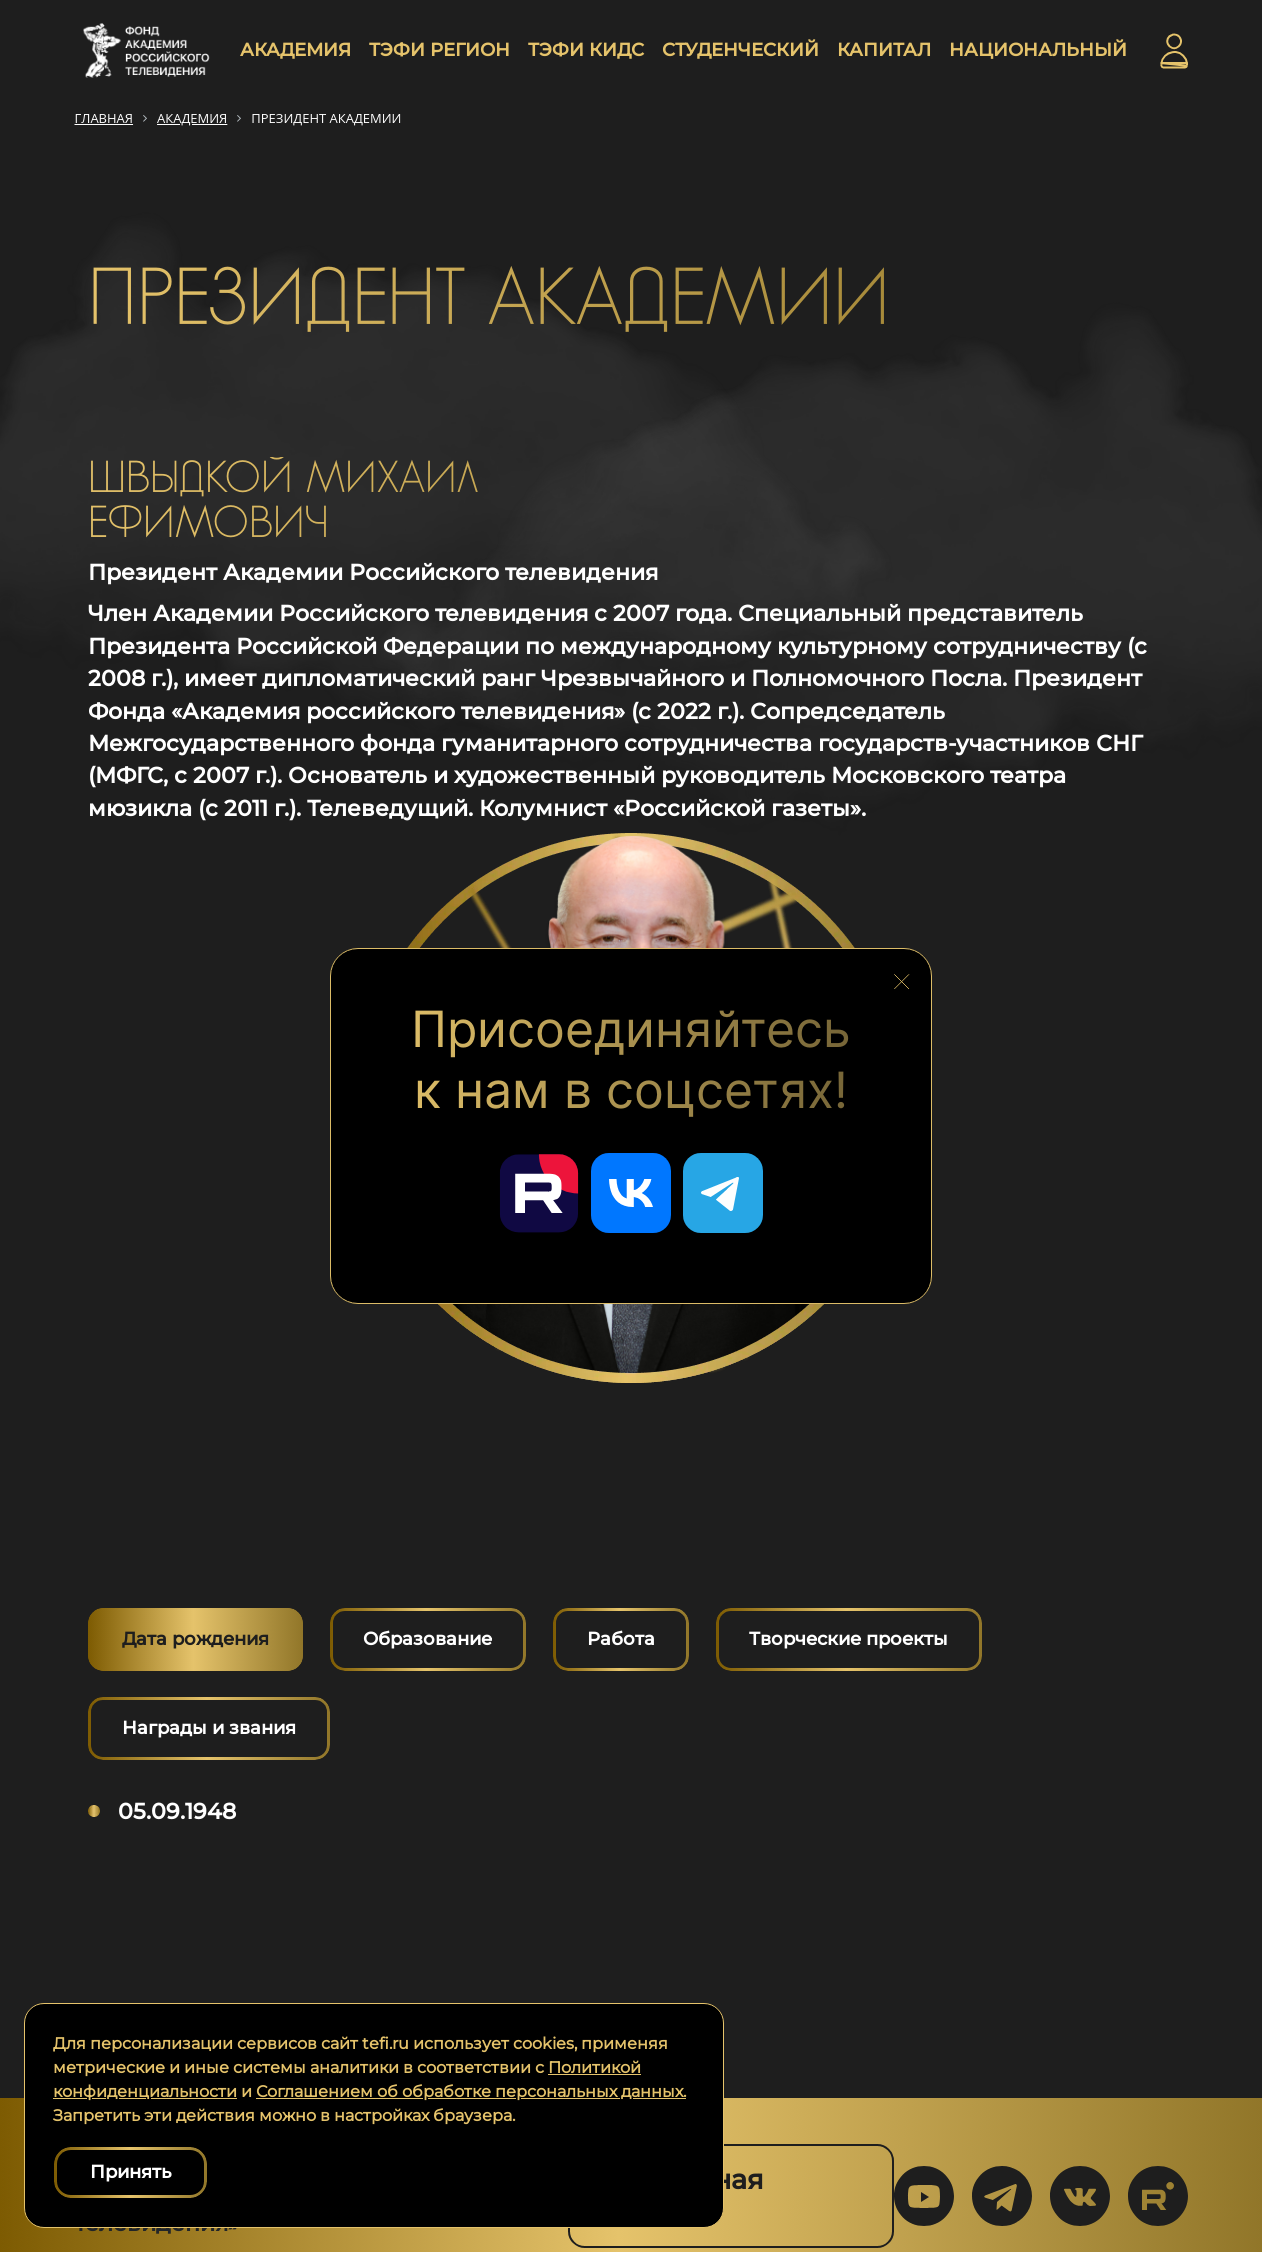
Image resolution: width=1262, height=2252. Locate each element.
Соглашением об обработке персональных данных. (471, 2091)
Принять (130, 2172)
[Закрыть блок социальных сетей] (902, 976)
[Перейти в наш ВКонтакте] (631, 1193)
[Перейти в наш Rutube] (539, 1193)
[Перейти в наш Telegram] (723, 1193)
